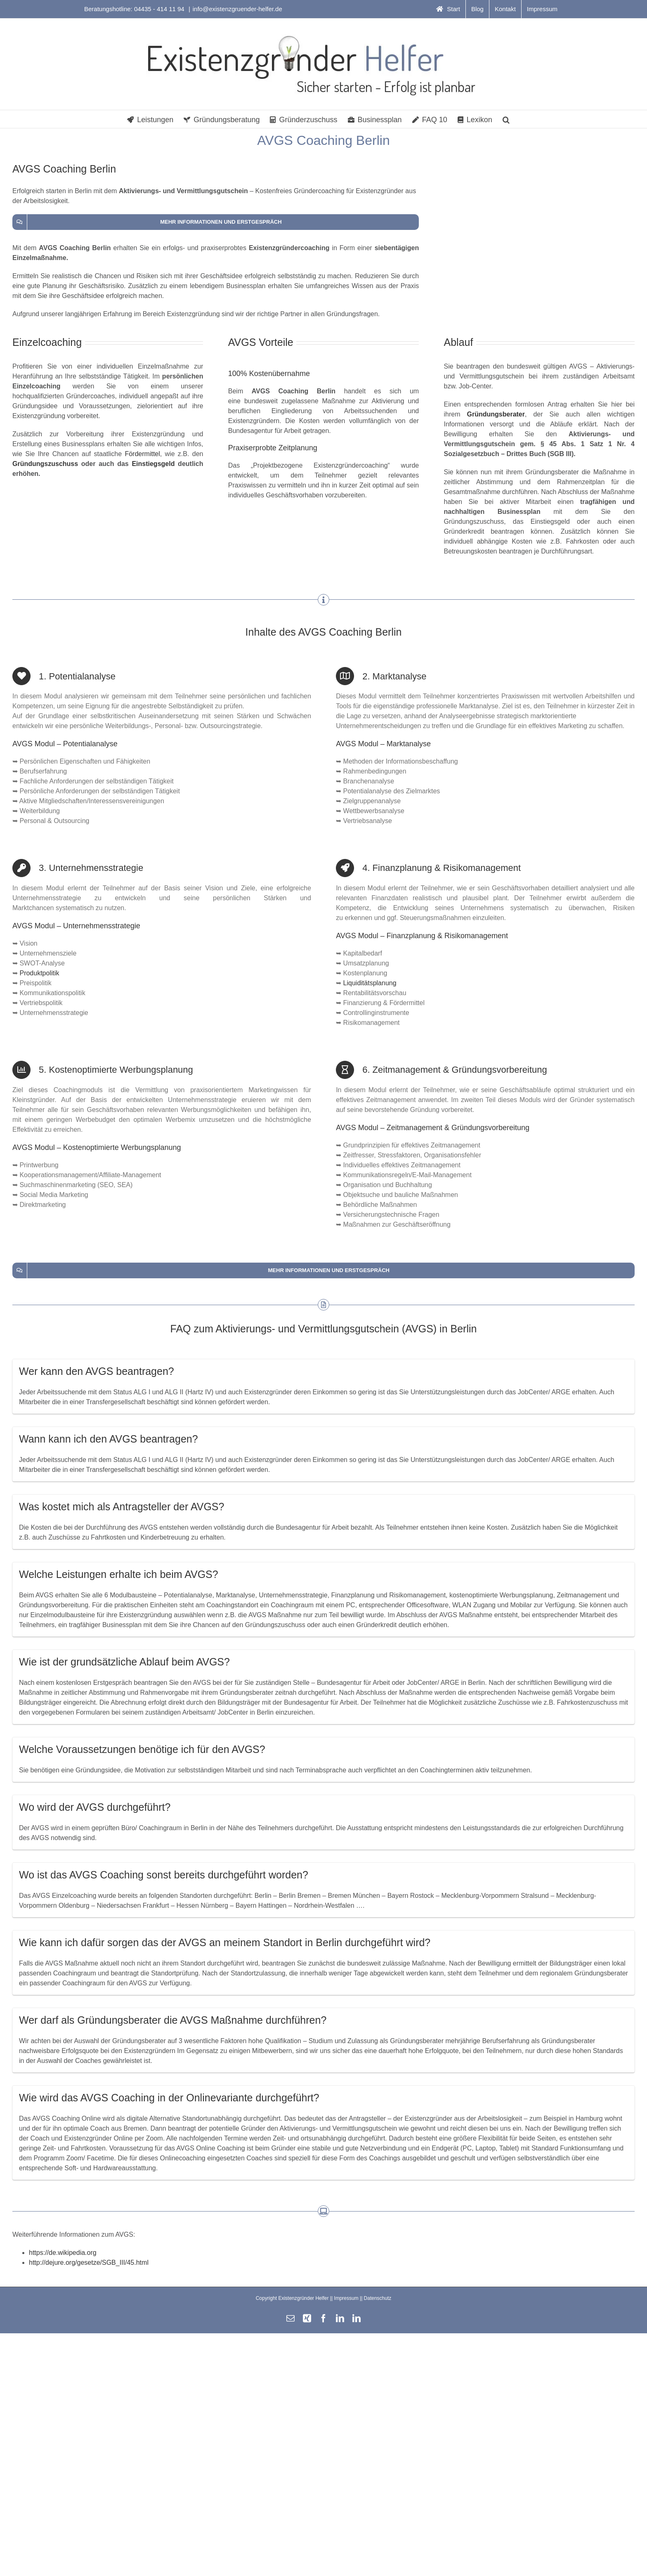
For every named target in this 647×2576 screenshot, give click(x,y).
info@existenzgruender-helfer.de (237, 8)
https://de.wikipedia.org (63, 2252)
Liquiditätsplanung (370, 982)
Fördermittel (142, 453)
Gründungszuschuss (45, 463)
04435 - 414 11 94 (160, 8)
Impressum (346, 2298)
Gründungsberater (496, 414)
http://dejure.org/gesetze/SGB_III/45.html (89, 2262)
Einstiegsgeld (153, 463)
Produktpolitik (39, 973)
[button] (506, 119)
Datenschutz (378, 2298)
